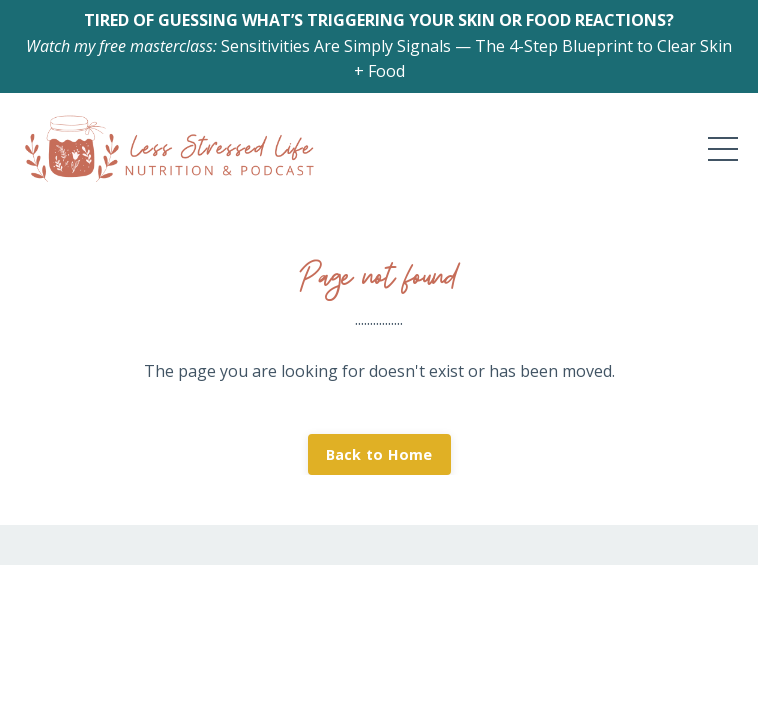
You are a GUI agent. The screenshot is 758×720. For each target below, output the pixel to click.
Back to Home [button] (379, 454)
